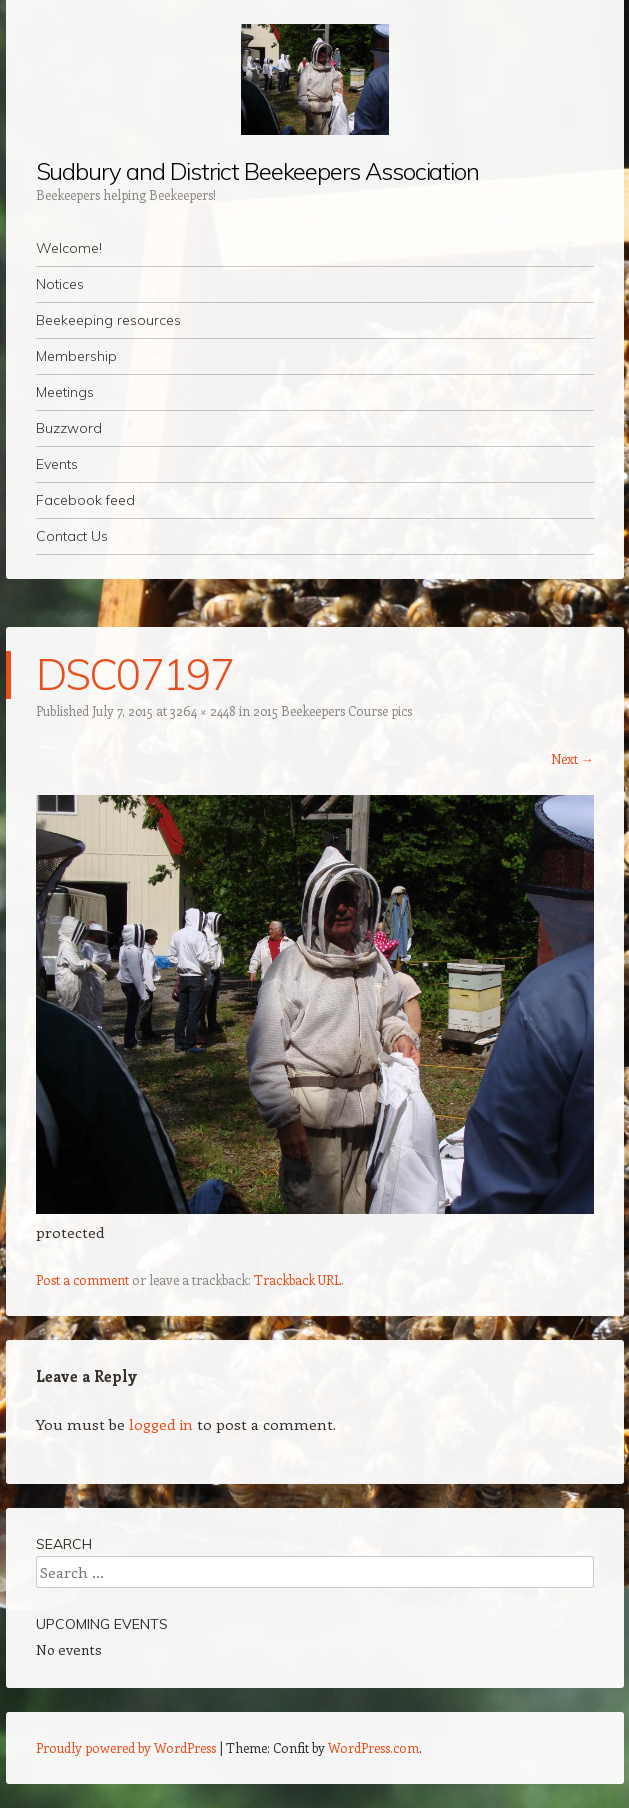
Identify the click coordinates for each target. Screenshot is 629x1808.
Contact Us (72, 536)
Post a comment (82, 1279)
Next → (572, 758)
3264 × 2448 (203, 710)
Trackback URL (297, 1279)
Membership (76, 356)
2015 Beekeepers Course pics (332, 710)
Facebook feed (85, 500)
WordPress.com (373, 1747)
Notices (60, 284)
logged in (161, 1424)
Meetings (65, 392)
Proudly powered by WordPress (126, 1747)
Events (57, 464)
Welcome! (69, 248)
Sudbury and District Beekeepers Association (258, 171)
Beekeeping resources (108, 320)
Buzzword (69, 428)
